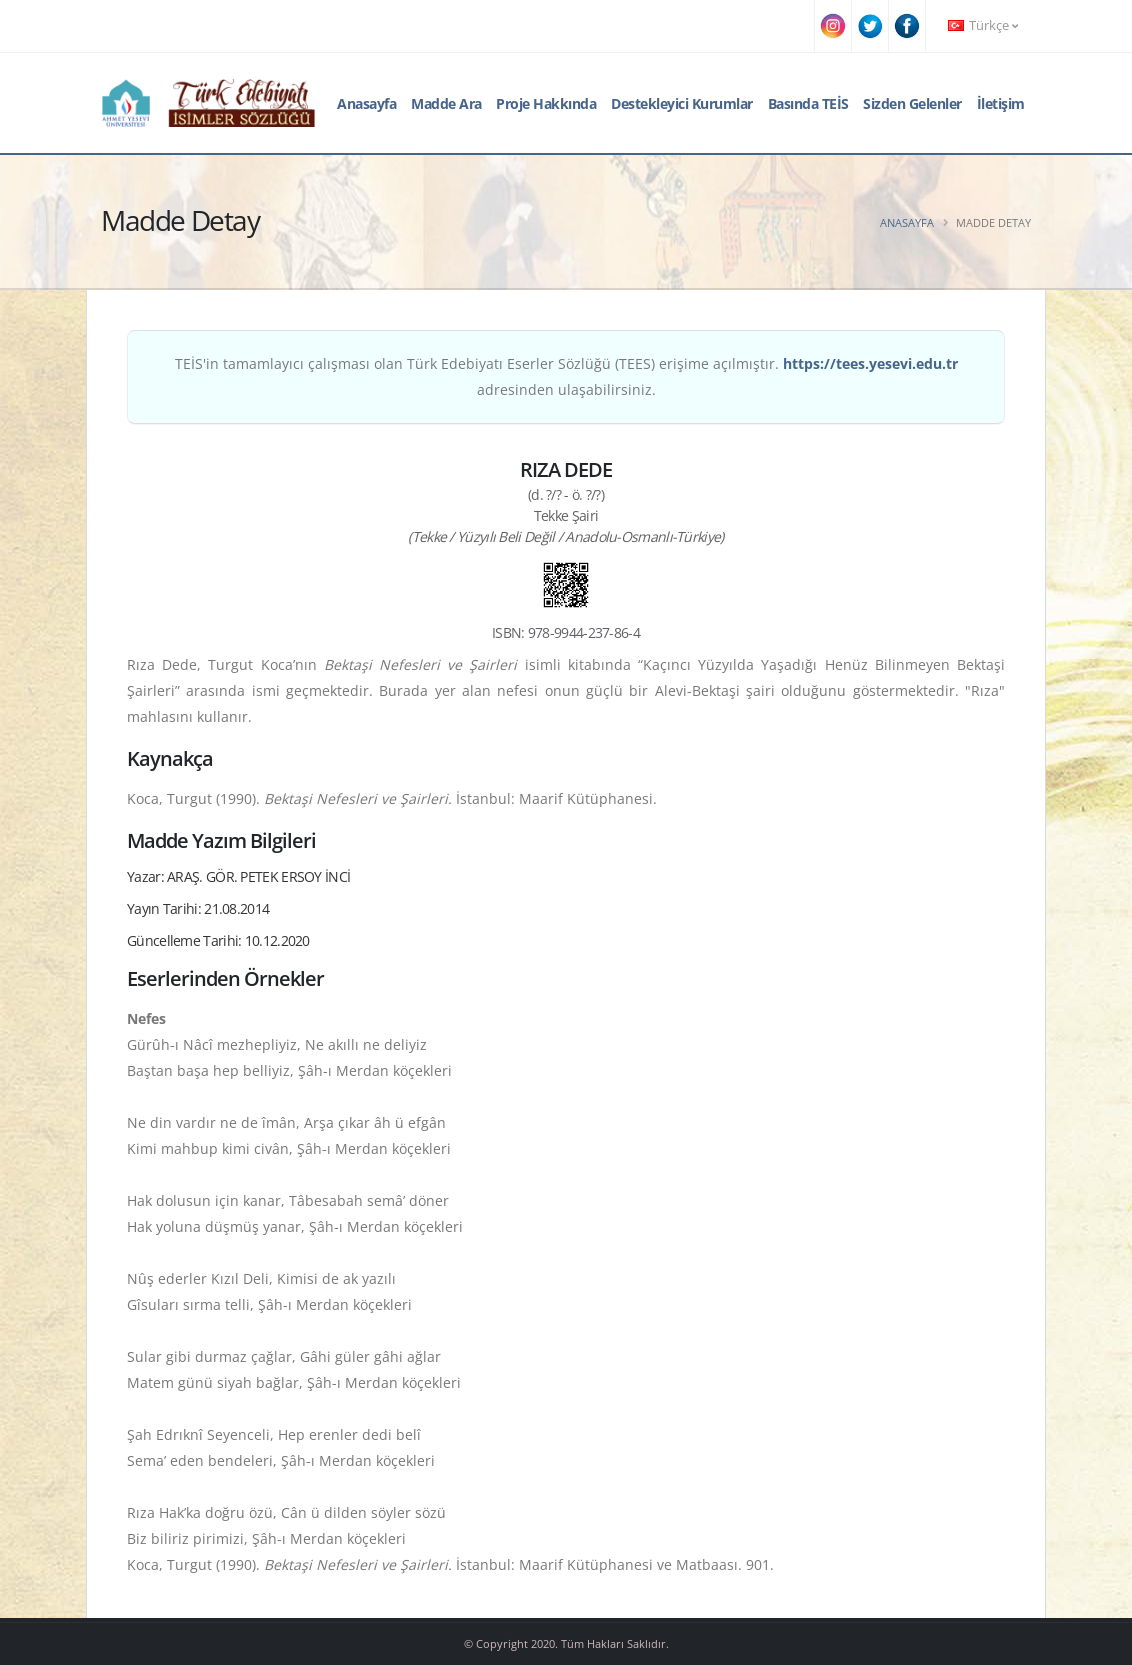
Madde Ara (446, 103)
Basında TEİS (808, 103)
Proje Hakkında (546, 103)
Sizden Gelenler (912, 103)
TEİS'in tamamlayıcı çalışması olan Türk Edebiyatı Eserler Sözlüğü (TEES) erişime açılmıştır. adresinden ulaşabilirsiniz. (566, 376)
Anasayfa (366, 103)
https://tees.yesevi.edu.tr (870, 363)
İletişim (1001, 103)
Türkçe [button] (983, 25)
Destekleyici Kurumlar (682, 103)
